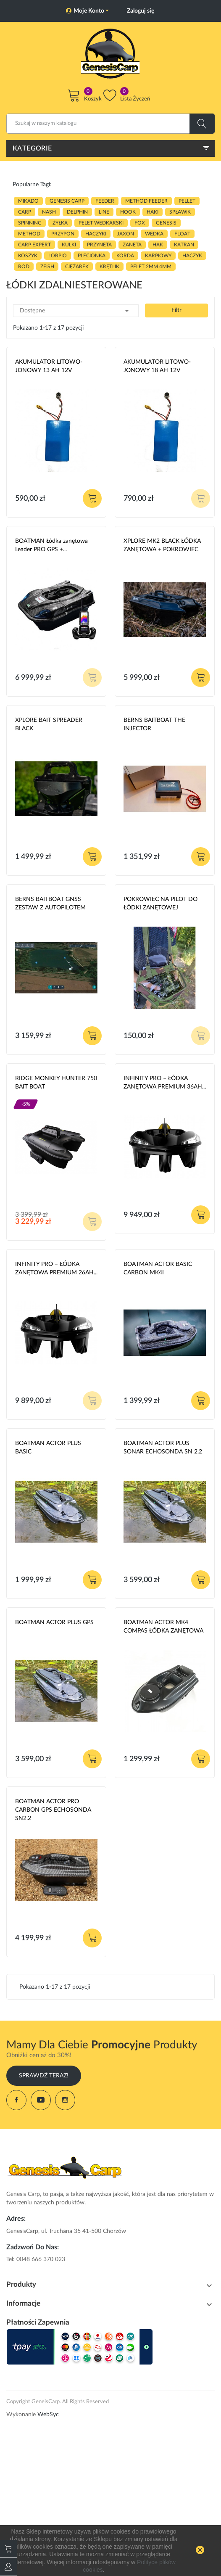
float (182, 233)
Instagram (65, 2100)
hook (128, 211)
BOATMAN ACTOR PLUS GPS (54, 1622)
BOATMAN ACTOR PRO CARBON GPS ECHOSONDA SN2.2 (53, 1810)
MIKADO (28, 200)
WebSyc (48, 2414)
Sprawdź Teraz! (43, 2076)
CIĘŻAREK (77, 266)
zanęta (132, 244)
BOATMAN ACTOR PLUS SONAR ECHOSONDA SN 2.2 (163, 1447)
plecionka (91, 255)
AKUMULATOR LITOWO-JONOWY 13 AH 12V (48, 366)
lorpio (57, 255)
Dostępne (76, 311)
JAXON (125, 233)
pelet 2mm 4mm (150, 266)
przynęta (99, 244)
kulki (69, 244)
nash (49, 211)
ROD (23, 266)
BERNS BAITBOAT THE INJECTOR (154, 724)
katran (184, 244)
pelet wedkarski (101, 222)
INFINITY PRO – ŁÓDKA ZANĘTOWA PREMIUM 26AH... (56, 1268)
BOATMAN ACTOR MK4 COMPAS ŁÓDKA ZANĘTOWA (163, 1627)
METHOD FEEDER (146, 200)
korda (125, 255)
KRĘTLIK (109, 266)
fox (139, 222)
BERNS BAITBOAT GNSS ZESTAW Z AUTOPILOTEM (50, 903)
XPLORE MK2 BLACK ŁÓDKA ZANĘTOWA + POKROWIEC (162, 545)
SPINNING (30, 222)
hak (158, 244)
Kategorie (32, 148)
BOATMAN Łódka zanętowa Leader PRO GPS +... (51, 545)
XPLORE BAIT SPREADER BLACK (48, 724)
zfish (47, 266)
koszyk (27, 255)
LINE (104, 211)
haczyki (95, 233)
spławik (180, 211)
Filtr (176, 310)
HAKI (152, 211)
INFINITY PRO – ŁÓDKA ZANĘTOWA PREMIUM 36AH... (165, 1082)
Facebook (16, 2100)
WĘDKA (154, 233)
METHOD (29, 233)
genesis (166, 222)
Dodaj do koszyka (92, 498)
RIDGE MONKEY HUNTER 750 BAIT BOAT (56, 1082)
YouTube (41, 2100)
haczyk (192, 255)
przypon (62, 233)
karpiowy (158, 255)
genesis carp (67, 200)
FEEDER (104, 200)
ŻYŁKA (60, 222)
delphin (77, 211)
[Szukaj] (110, 124)
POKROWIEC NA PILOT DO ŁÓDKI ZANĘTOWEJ (160, 903)
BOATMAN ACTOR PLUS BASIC (48, 1447)
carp (24, 211)
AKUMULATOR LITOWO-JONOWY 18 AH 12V (157, 366)
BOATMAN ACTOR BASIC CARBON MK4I (158, 1268)
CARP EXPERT (34, 244)
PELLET (187, 200)
